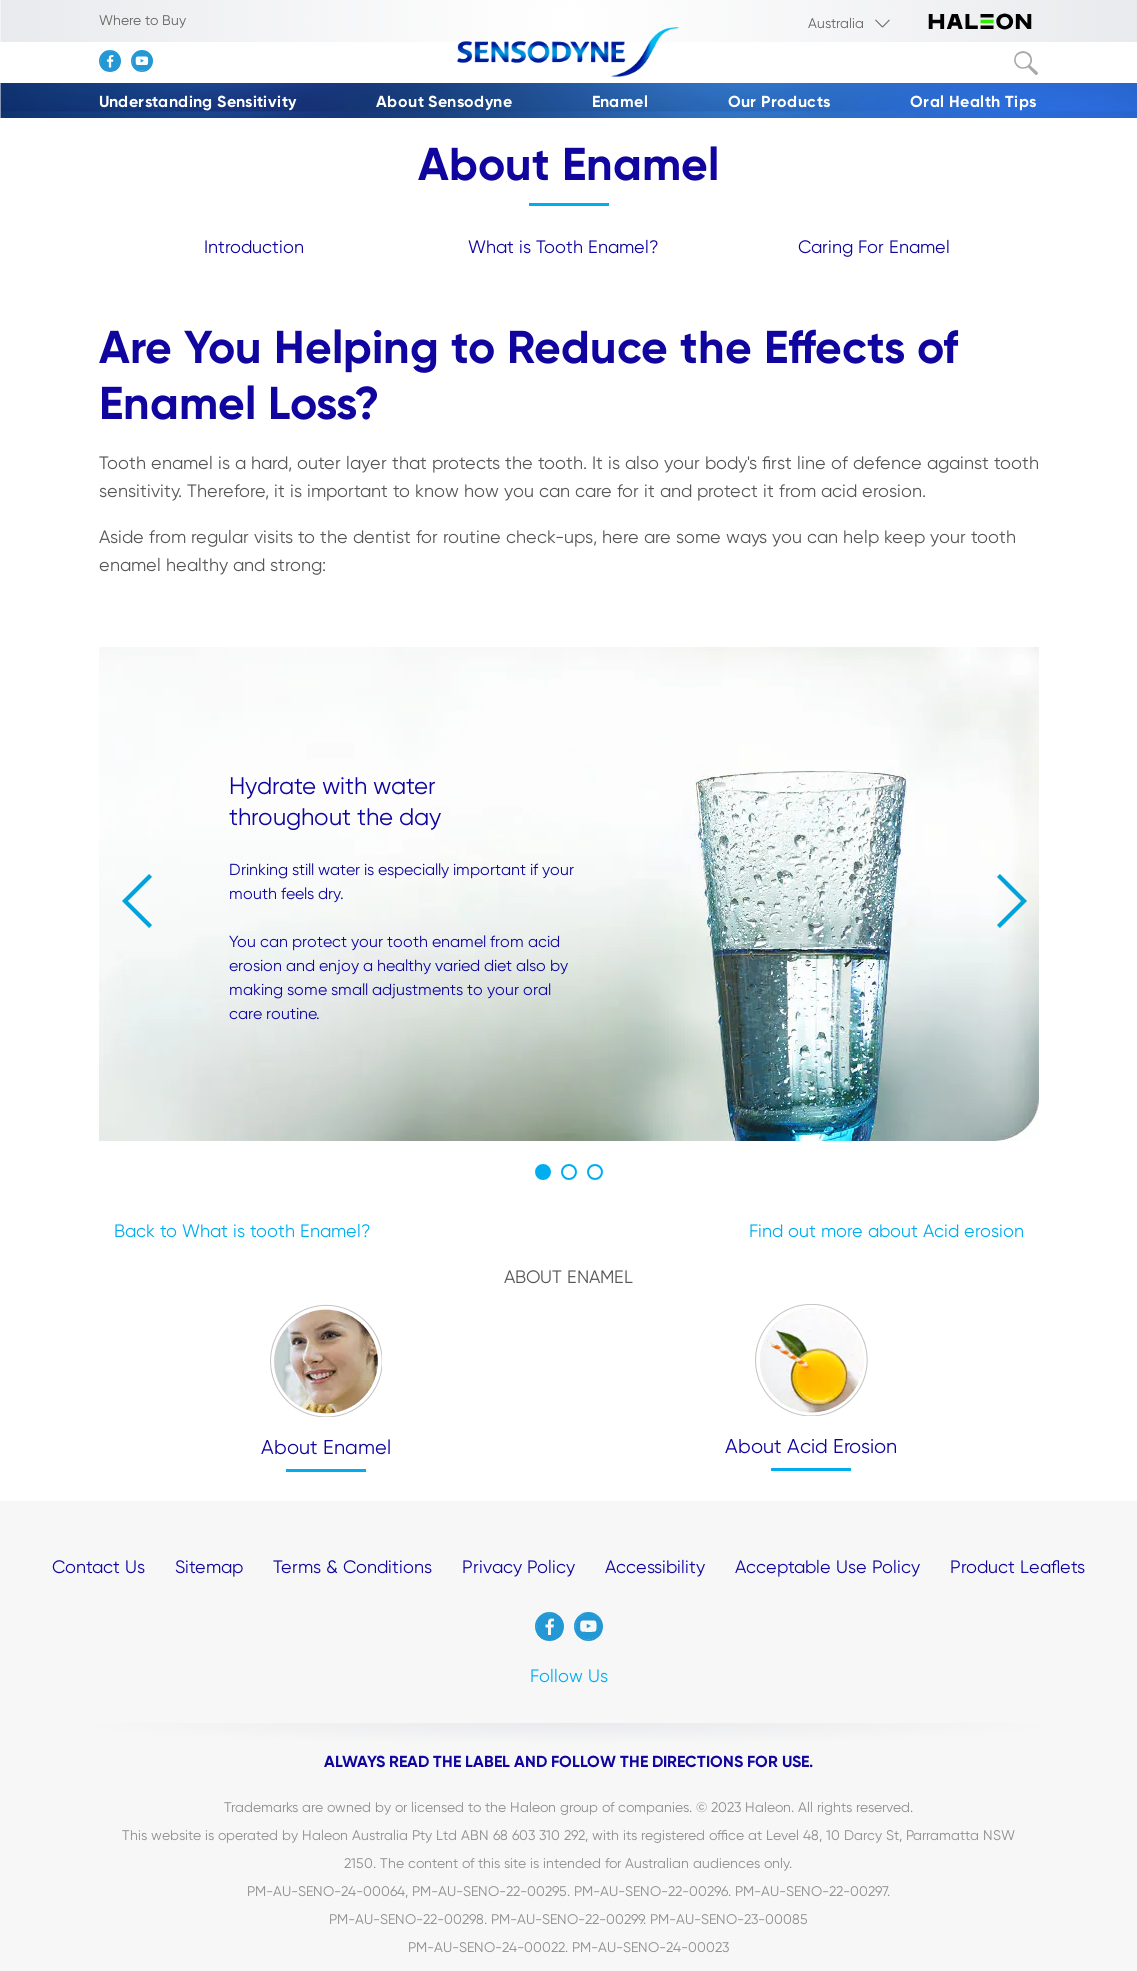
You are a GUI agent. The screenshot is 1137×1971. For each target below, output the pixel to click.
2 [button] (569, 1172)
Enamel (620, 101)
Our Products (779, 101)
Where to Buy (142, 20)
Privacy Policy (518, 1566)
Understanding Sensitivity (198, 101)
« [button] (137, 901)
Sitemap (209, 1566)
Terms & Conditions (352, 1566)
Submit (1026, 63)
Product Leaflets (1017, 1566)
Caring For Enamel (874, 246)
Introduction (254, 246)
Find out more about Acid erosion (886, 1230)
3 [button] (595, 1172)
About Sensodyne (444, 101)
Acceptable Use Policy (827, 1566)
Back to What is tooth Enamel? (242, 1230)
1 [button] (542, 1172)
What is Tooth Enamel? (563, 246)
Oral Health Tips (973, 101)
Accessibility (655, 1566)
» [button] (1012, 901)
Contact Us (98, 1566)
